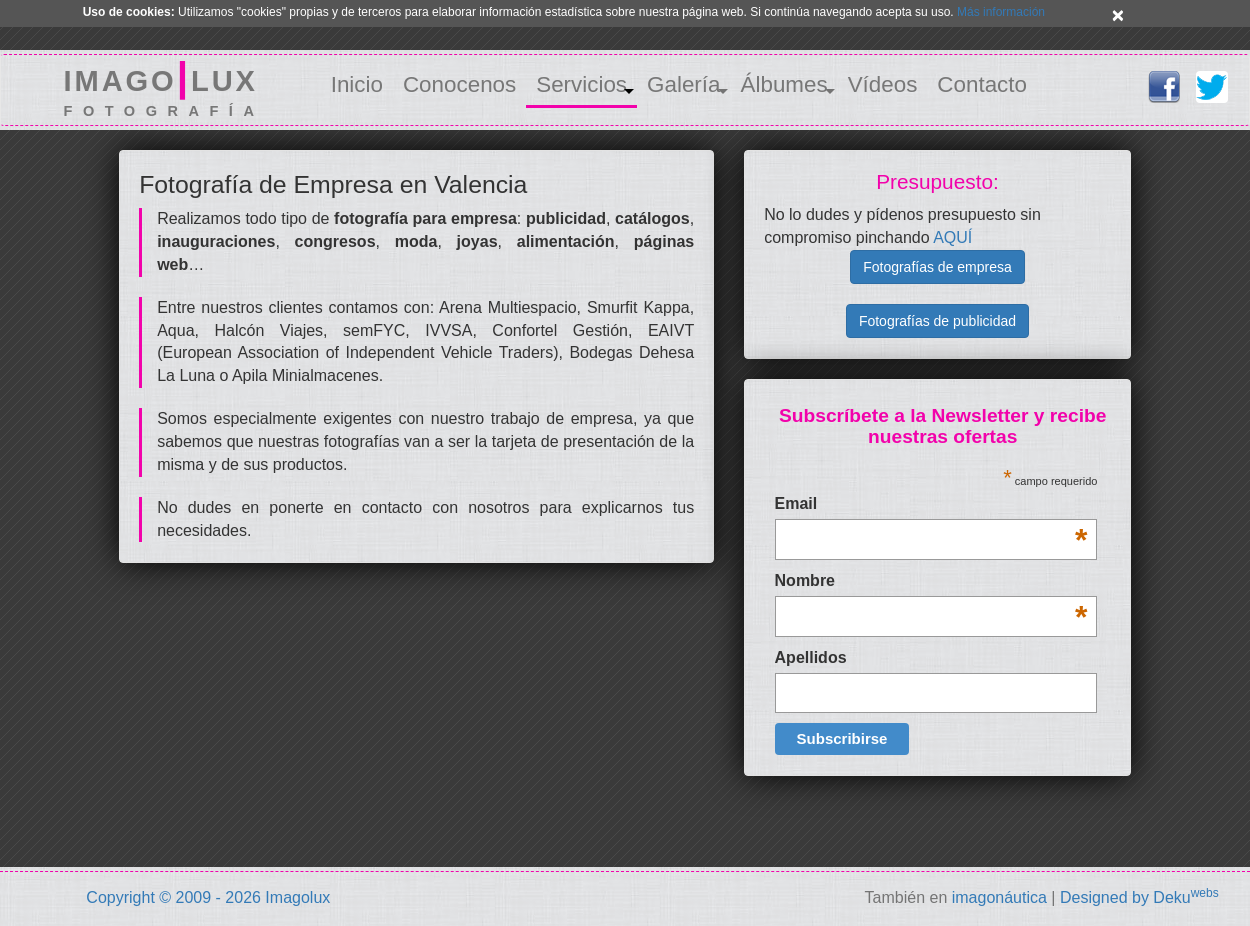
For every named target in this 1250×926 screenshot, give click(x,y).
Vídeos (883, 84)
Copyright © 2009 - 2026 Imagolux (208, 897)
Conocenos (459, 84)
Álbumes (784, 84)
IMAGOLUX (164, 90)
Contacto (982, 84)
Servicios (581, 84)
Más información (1001, 12)
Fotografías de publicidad (937, 321)
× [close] (1118, 14)
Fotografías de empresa (937, 267)
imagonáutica (999, 897)
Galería (683, 84)
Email (931, 505)
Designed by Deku (1139, 897)
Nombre (931, 582)
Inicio (357, 84)
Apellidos (811, 657)
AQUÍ (952, 237)
